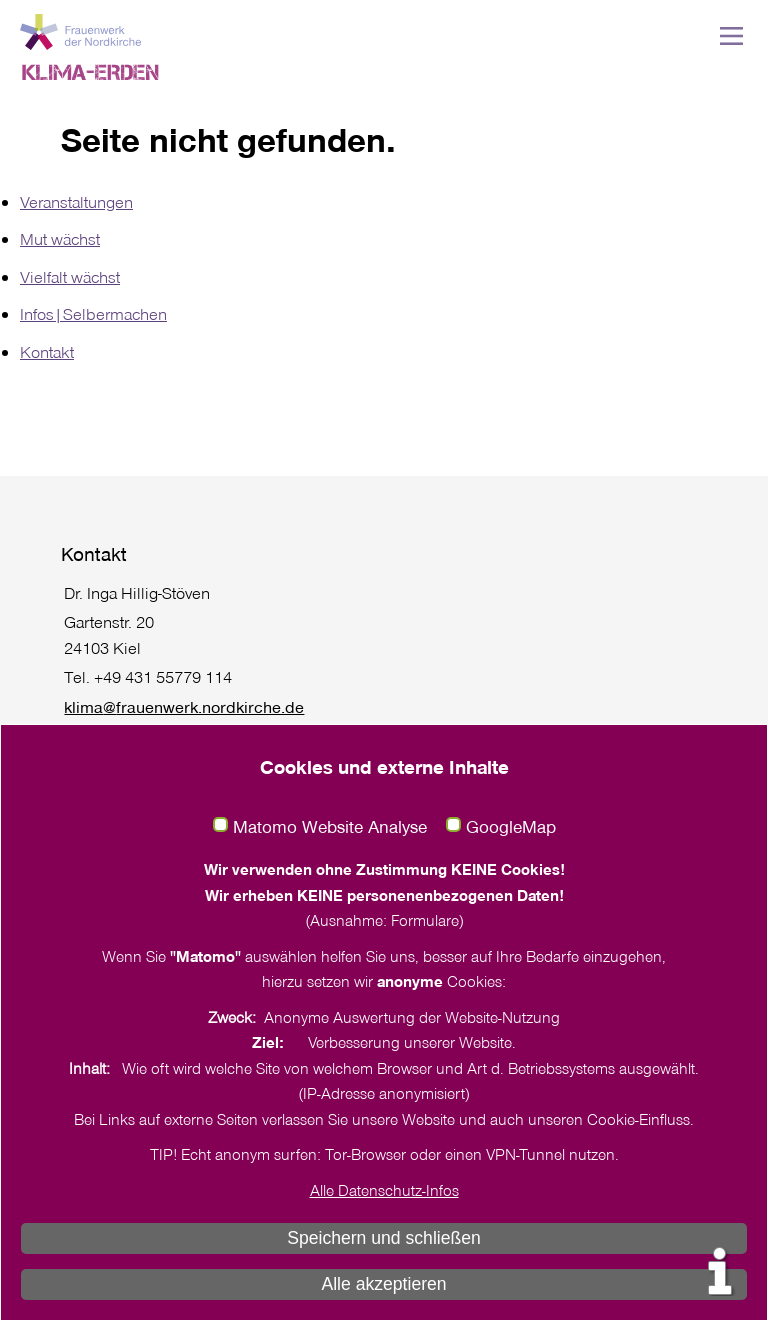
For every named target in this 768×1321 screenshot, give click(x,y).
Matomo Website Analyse (330, 827)
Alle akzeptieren (383, 1284)
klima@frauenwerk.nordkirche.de (184, 706)
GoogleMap (511, 827)
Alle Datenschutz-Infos (384, 1190)
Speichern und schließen (384, 1238)
